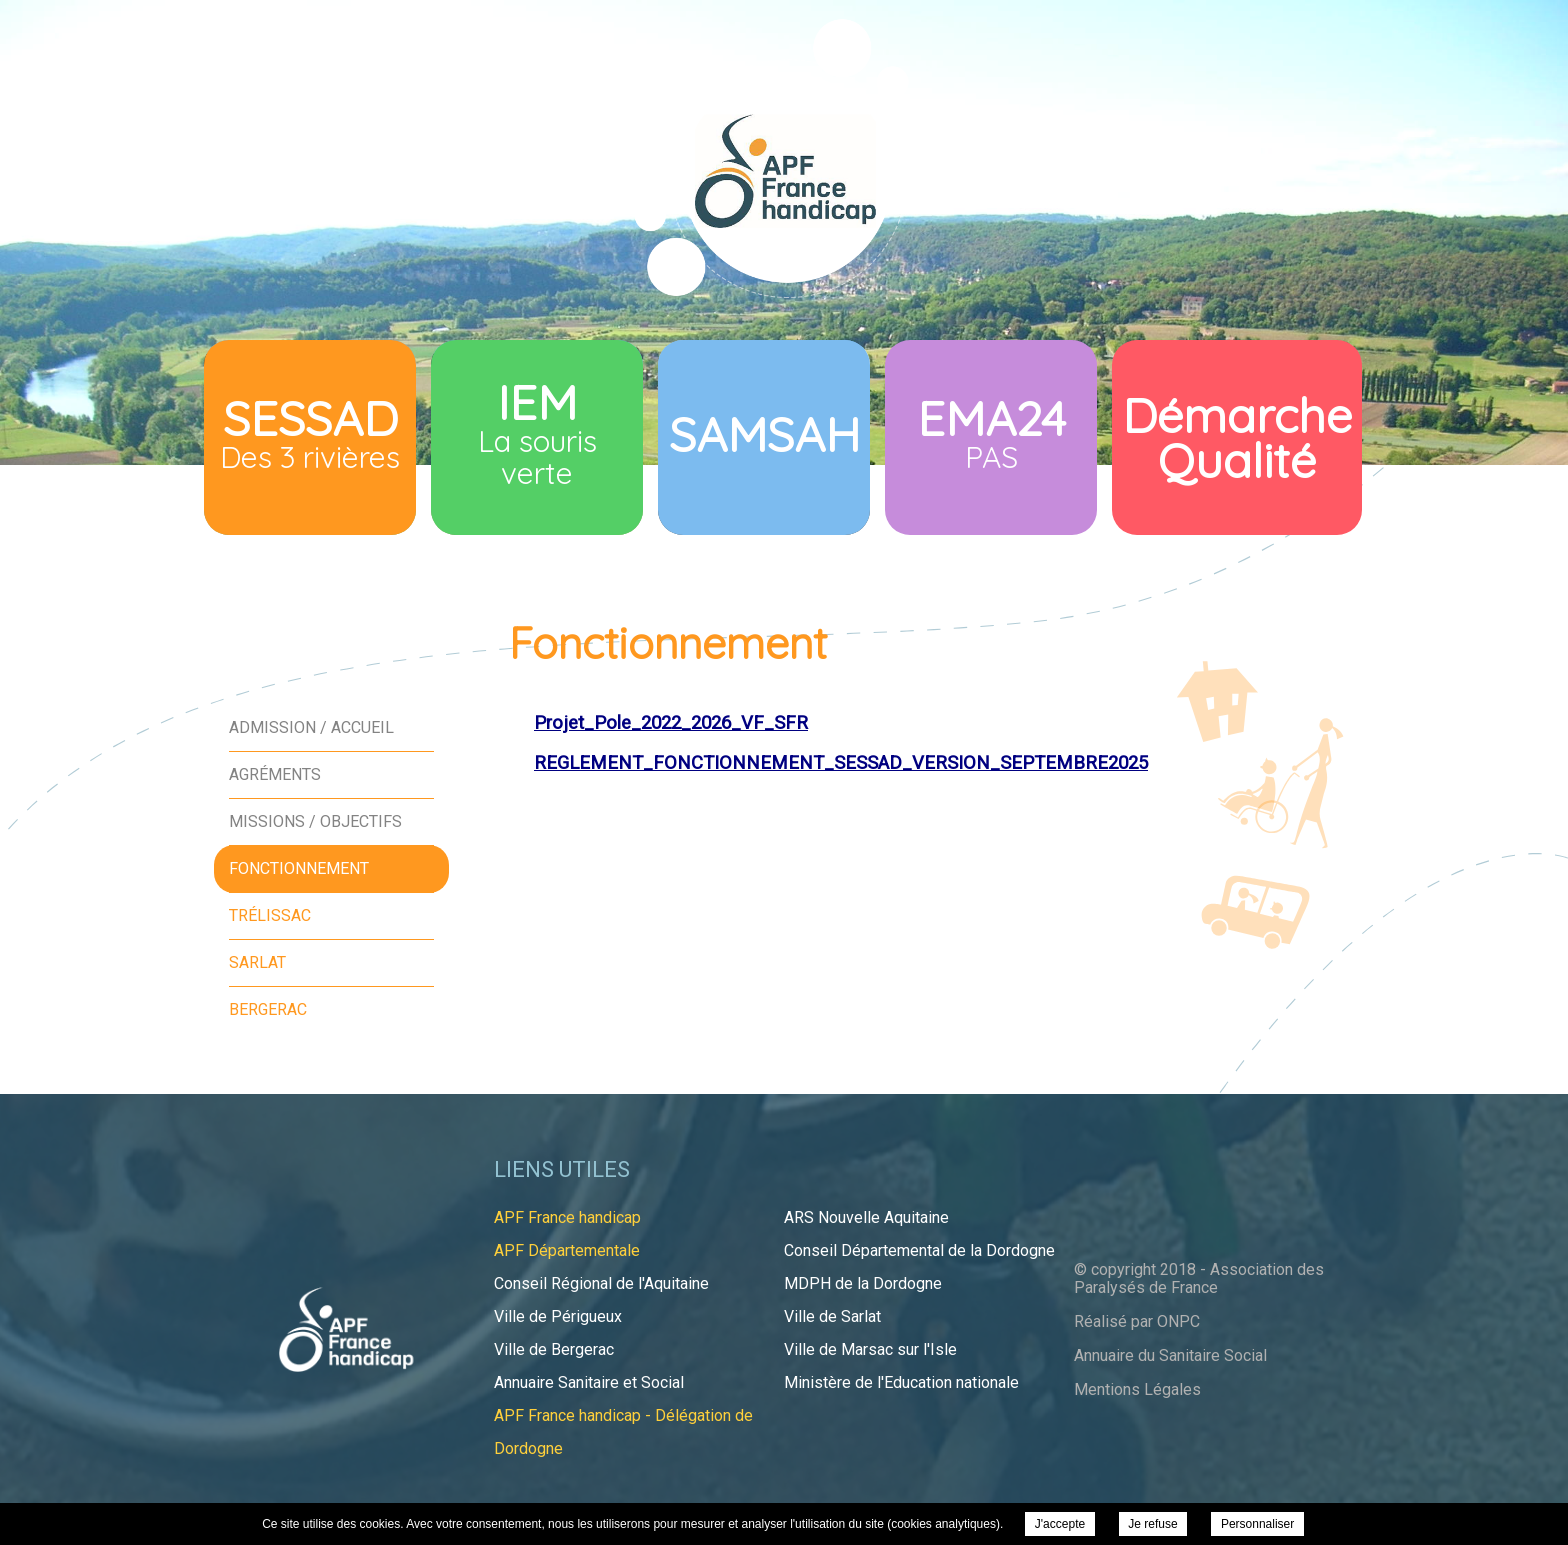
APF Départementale (567, 1250)
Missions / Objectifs (315, 821)
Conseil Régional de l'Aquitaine (601, 1283)
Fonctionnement (299, 868)
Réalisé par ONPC (1137, 1321)
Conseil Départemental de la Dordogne (919, 1250)
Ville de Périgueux (558, 1316)
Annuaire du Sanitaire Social (1170, 1355)
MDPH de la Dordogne (863, 1283)
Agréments (275, 774)
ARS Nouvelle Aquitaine (866, 1217)
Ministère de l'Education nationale (901, 1382)
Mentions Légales (1137, 1389)
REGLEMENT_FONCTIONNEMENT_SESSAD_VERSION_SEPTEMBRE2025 (841, 763)
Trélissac (270, 915)
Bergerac (268, 1009)
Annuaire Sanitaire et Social (589, 1382)
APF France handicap (567, 1217)
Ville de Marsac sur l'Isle (870, 1349)
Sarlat (257, 962)
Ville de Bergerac (554, 1349)
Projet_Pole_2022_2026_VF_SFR (671, 723)
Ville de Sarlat (832, 1316)
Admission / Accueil (311, 727)
